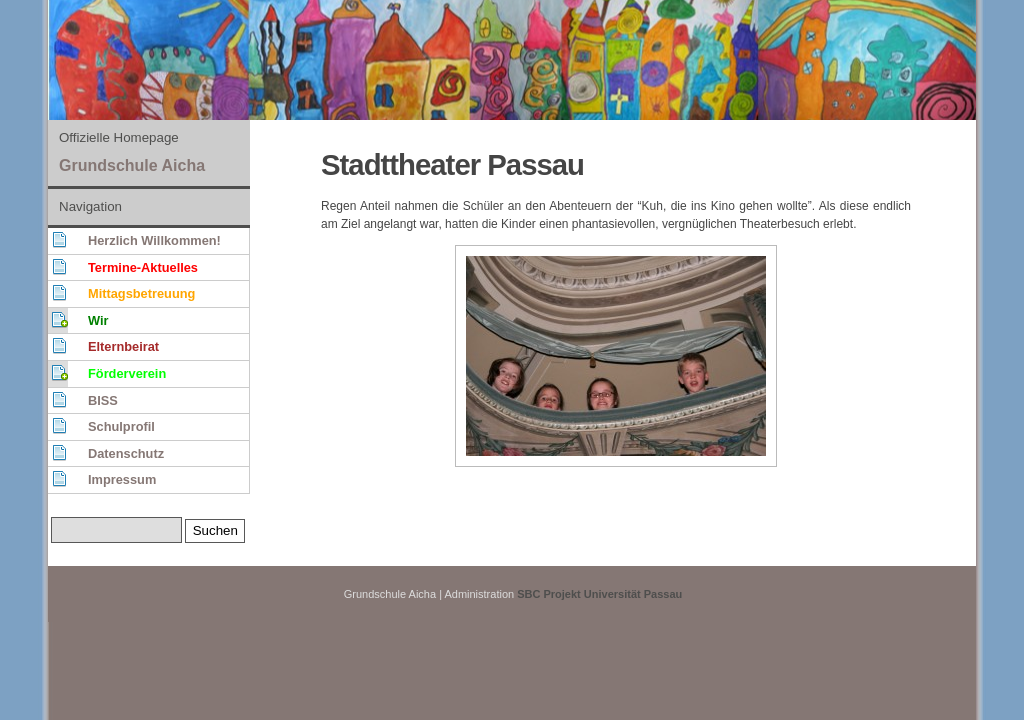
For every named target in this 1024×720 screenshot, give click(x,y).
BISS (103, 400)
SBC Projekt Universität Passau (599, 594)
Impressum (122, 479)
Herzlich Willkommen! (154, 240)
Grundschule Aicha (132, 165)
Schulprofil (121, 426)
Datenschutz (126, 453)
